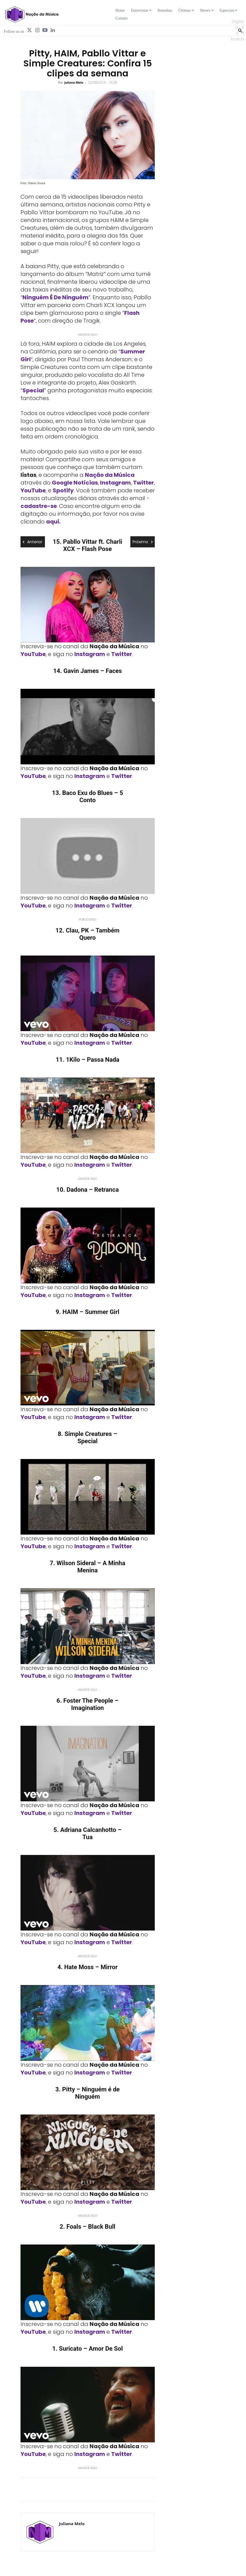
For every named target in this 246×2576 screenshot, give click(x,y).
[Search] (240, 30)
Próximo (143, 542)
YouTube (33, 490)
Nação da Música (110, 475)
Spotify (63, 490)
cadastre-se (39, 506)
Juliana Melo (73, 82)
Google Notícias (75, 483)
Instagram (115, 483)
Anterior (32, 542)
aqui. (53, 521)
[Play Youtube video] (88, 604)
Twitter (143, 483)
